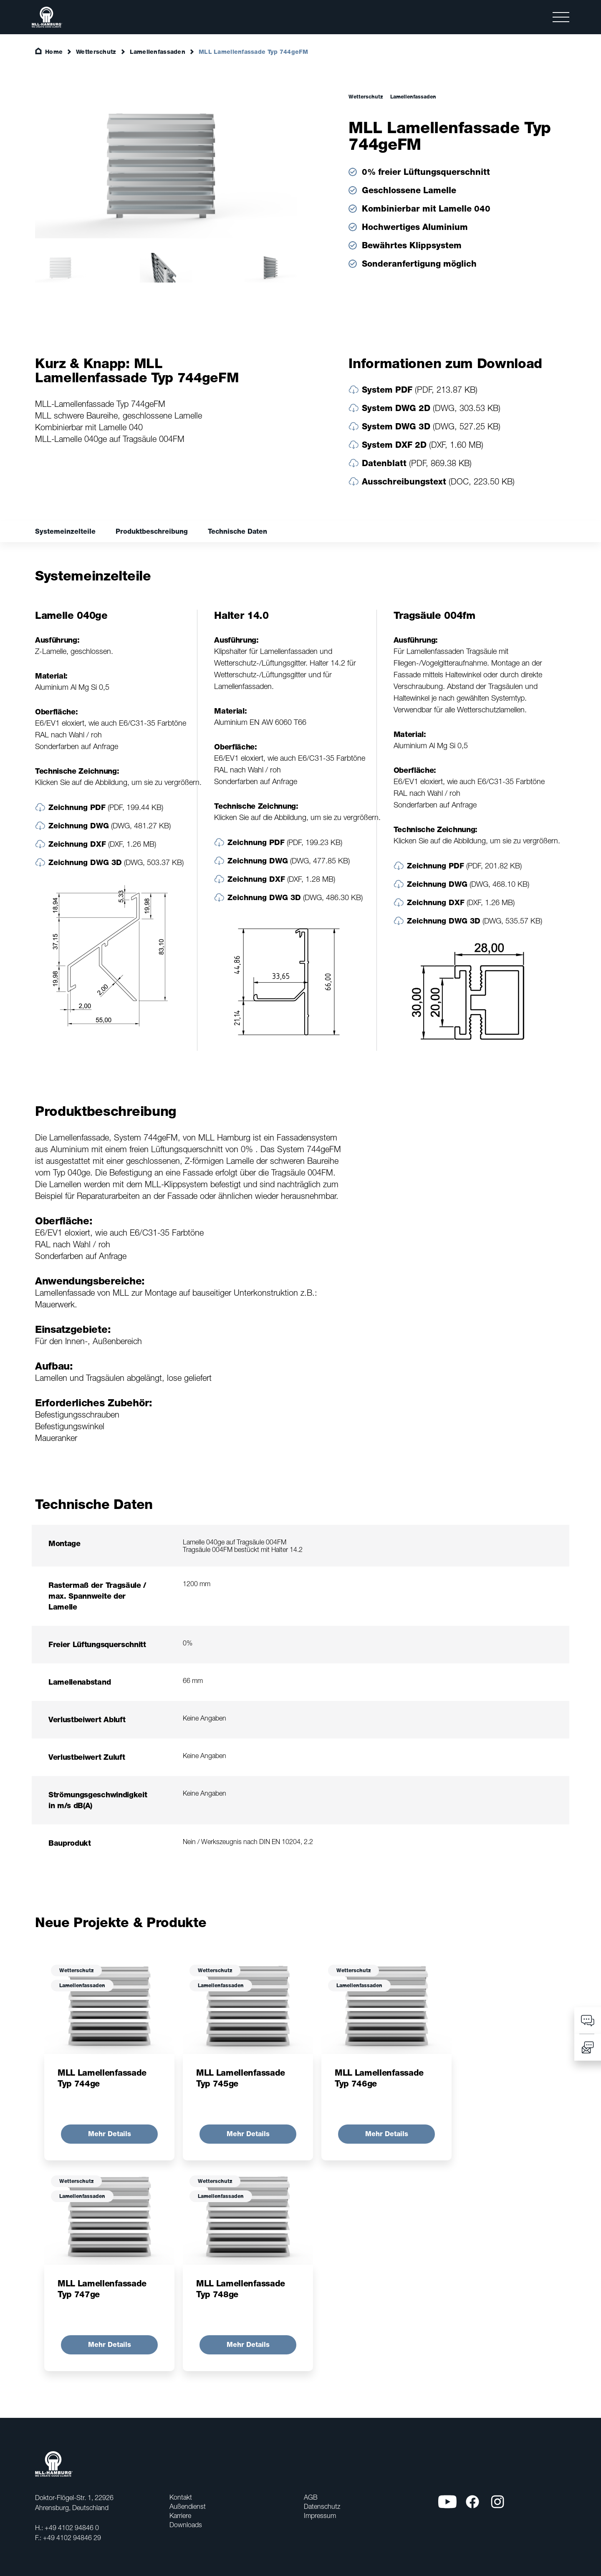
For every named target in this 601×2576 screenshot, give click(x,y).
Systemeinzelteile (65, 531)
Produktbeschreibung (152, 531)
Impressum (320, 2515)
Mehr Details (109, 2134)
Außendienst (187, 2506)
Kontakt (180, 2497)
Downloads (185, 2524)
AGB (311, 2497)
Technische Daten (237, 531)
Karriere (180, 2515)
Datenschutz (322, 2506)
